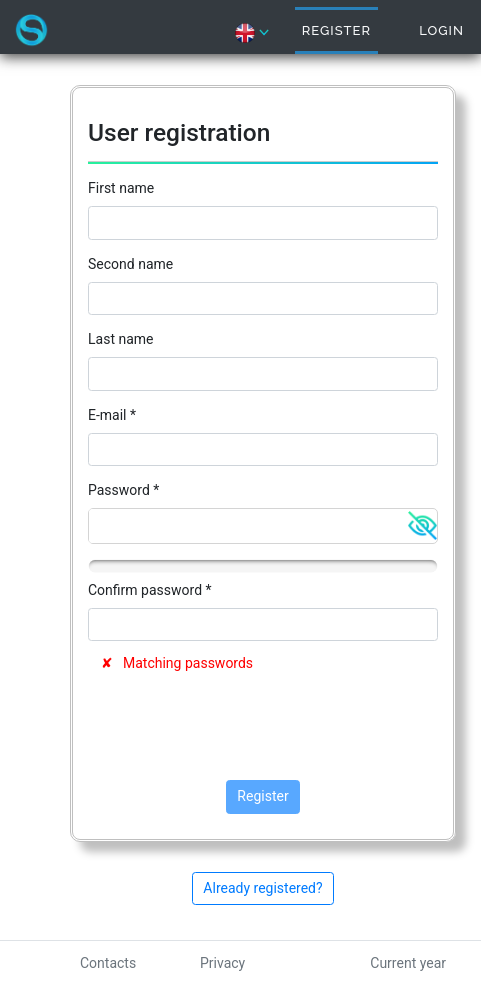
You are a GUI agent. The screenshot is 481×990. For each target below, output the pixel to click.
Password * (123, 490)
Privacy (222, 963)
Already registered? (262, 888)
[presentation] (240, 727)
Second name (130, 264)
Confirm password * (150, 590)
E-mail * (112, 415)
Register (336, 30)
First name (121, 188)
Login (441, 30)
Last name (120, 339)
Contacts (108, 963)
